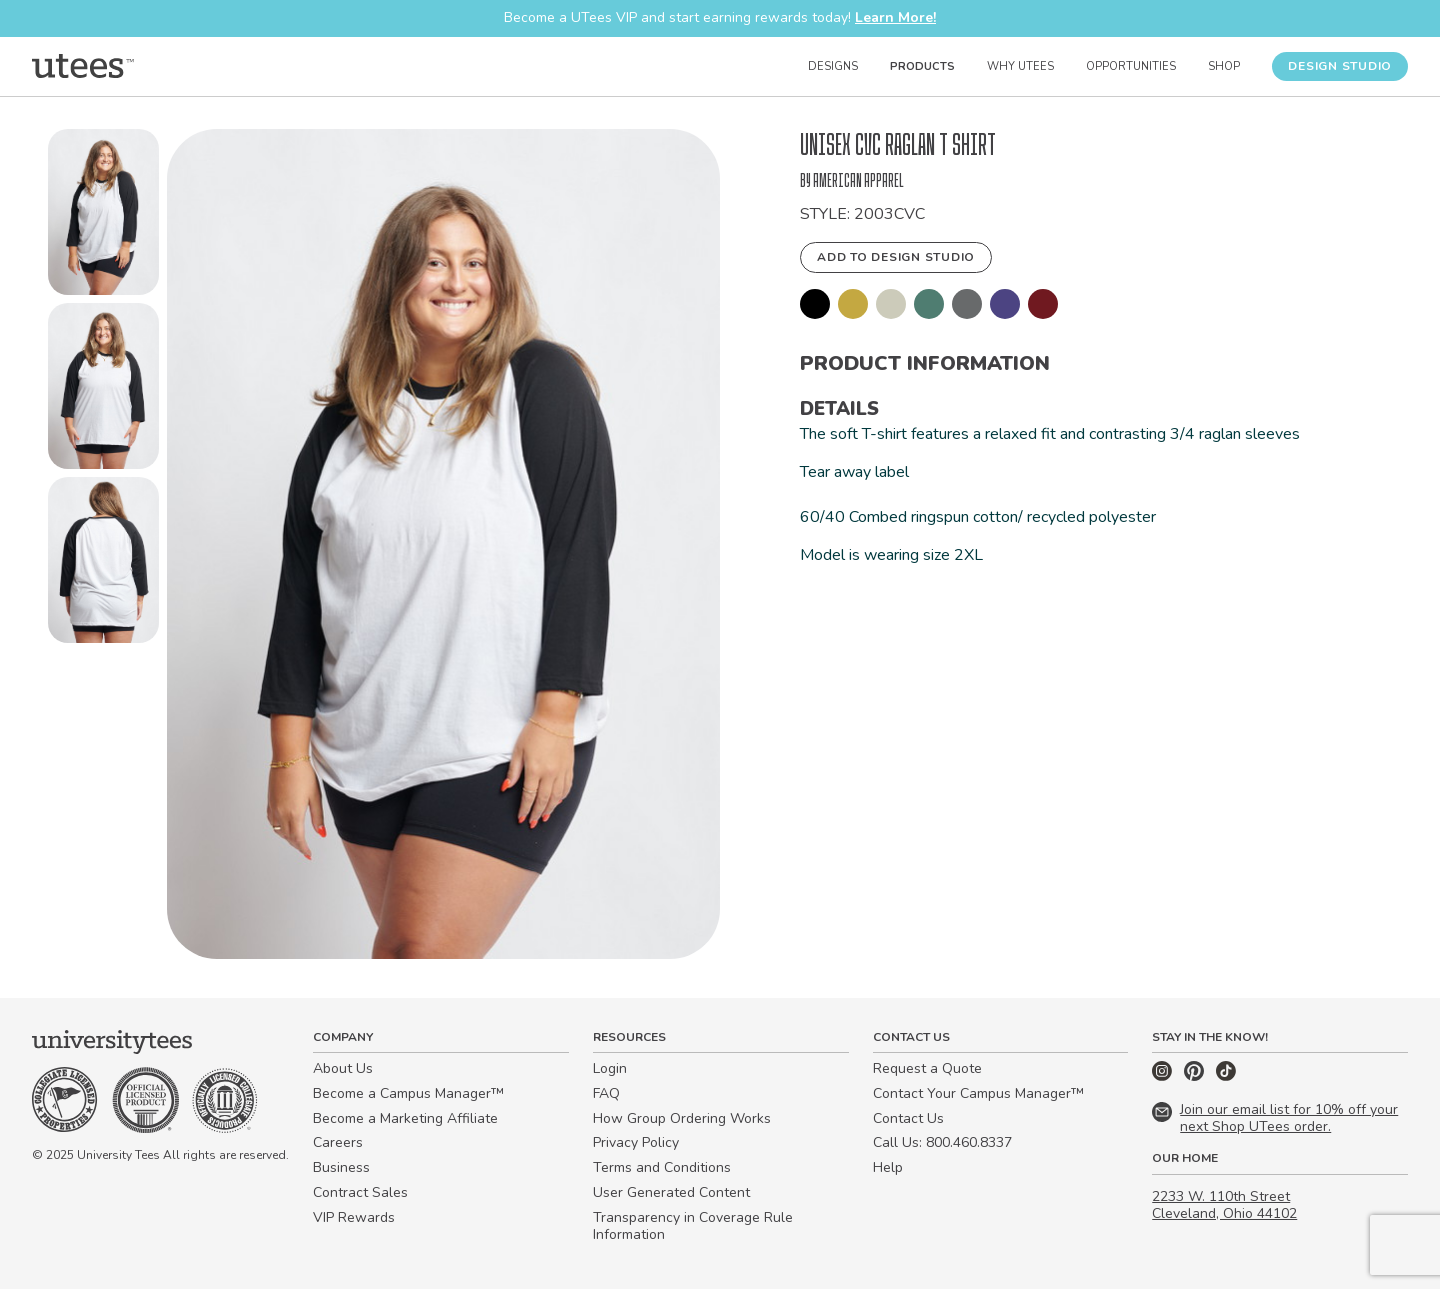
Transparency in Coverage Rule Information (693, 1226)
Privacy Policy (636, 1142)
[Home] (83, 66)
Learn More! (895, 17)
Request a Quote (927, 1068)
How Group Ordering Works (682, 1118)
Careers (338, 1142)
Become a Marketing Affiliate (405, 1118)
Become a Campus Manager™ (408, 1093)
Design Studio (1340, 66)
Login (610, 1068)
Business (341, 1167)
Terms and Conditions (662, 1167)
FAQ (606, 1093)
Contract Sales (360, 1192)
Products (922, 66)
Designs (833, 66)
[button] (103, 216)
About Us (343, 1068)
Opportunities (1131, 66)
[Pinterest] (1196, 1076)
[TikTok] (1226, 1076)
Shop (1224, 66)
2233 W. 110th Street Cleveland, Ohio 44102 (1224, 1205)
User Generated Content (671, 1192)
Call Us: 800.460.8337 (942, 1142)
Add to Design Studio (896, 257)
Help (888, 1167)
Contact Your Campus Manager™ (978, 1093)
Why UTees (1020, 66)
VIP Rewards (354, 1217)
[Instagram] (1164, 1076)
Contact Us (908, 1118)
